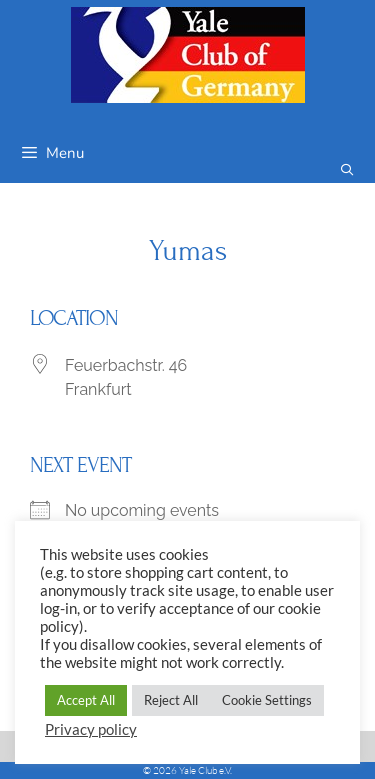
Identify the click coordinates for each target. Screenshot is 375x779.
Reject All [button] (171, 700)
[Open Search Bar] (347, 170)
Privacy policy (91, 729)
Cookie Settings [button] (267, 700)
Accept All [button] (86, 700)
